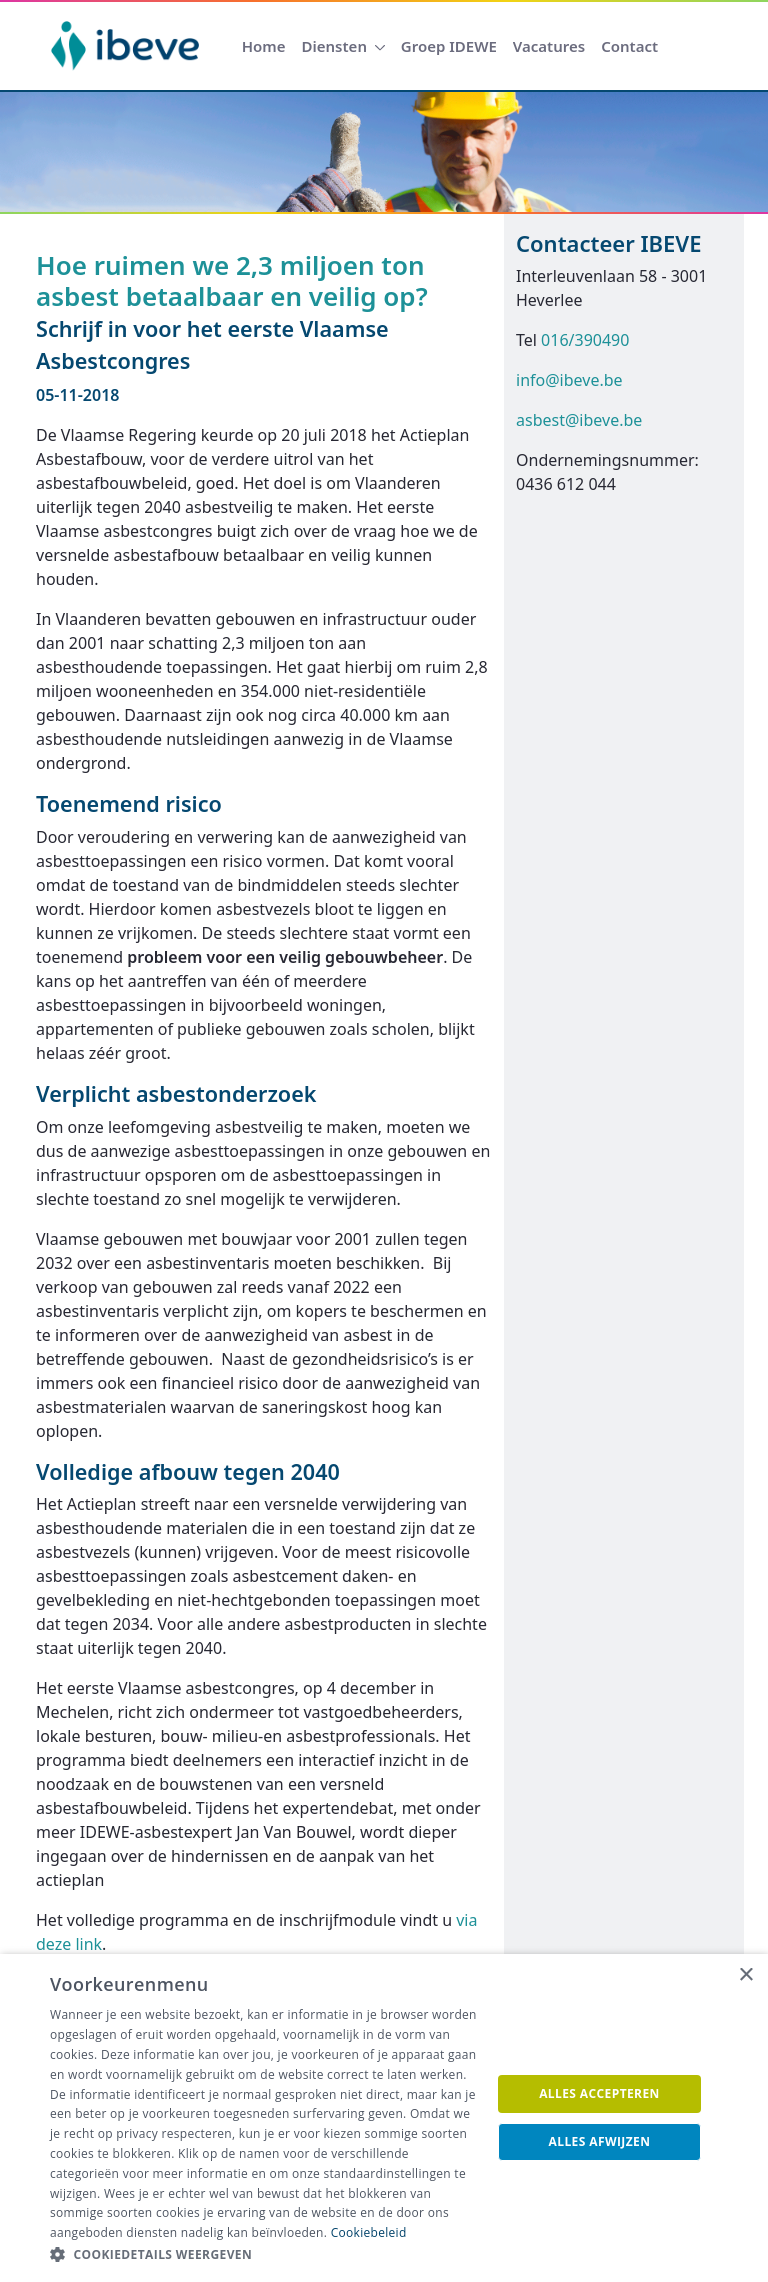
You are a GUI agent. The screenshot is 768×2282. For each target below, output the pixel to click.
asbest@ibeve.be (579, 420)
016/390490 (585, 340)
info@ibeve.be (569, 380)
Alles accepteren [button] (599, 2093)
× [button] (745, 1975)
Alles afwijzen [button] (600, 2141)
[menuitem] (264, 46)
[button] (264, 2255)
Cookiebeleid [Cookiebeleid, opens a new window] (369, 2232)
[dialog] (384, 2118)
